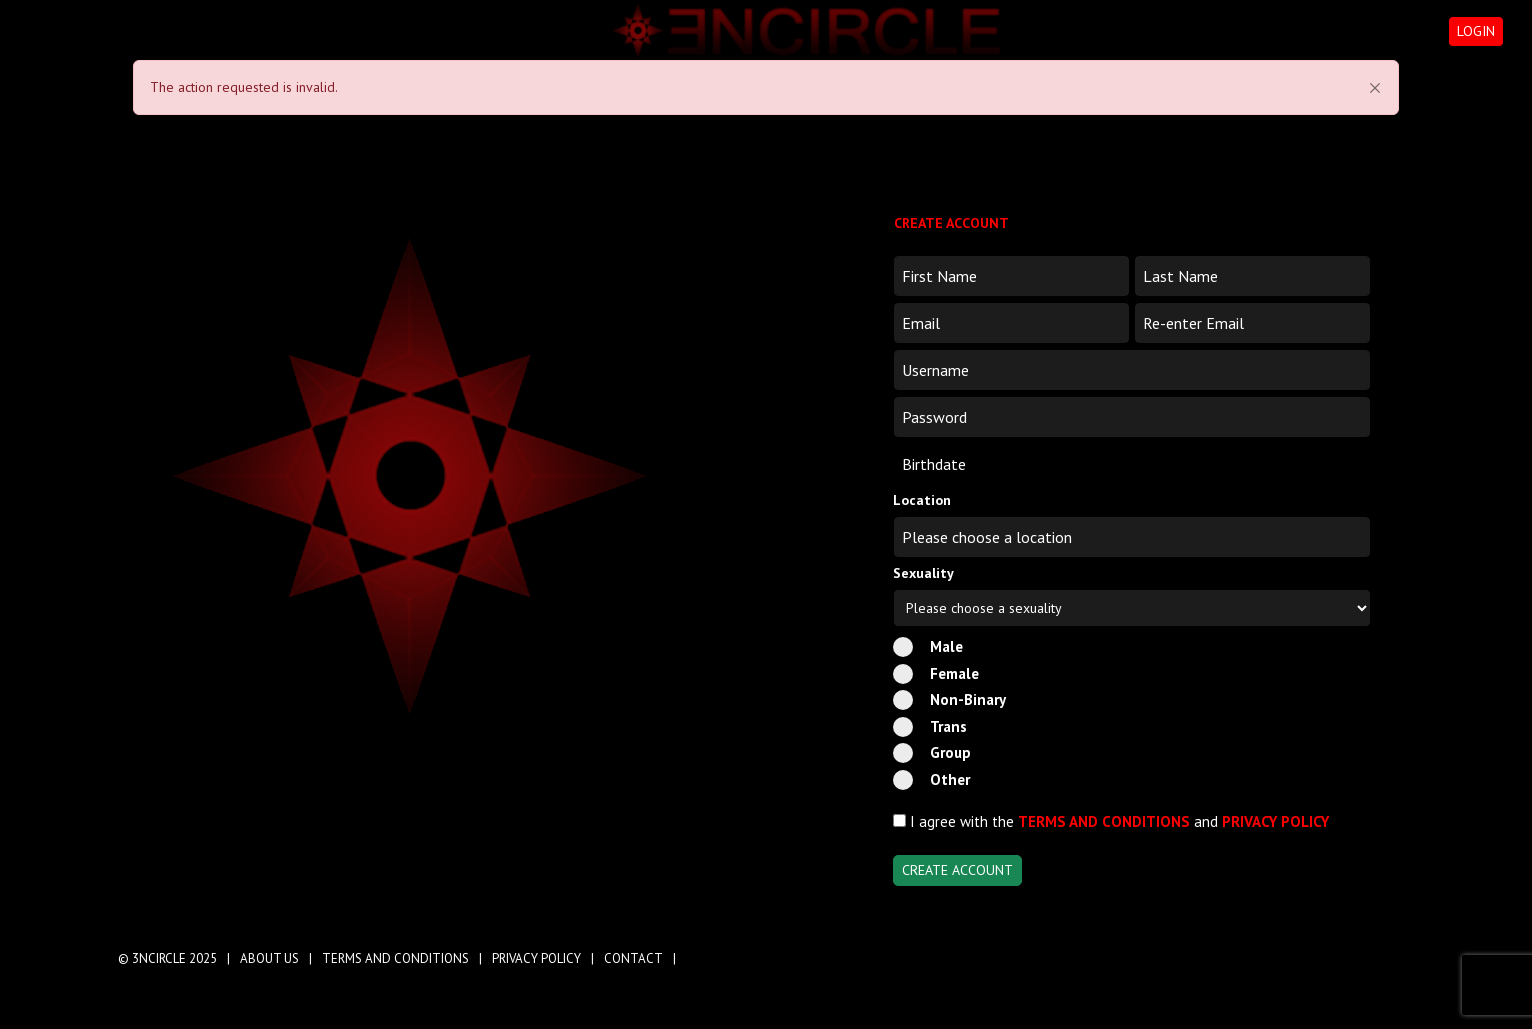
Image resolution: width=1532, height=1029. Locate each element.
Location (922, 500)
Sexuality (923, 573)
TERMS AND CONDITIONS (1104, 821)
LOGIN (1476, 31)
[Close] (1375, 88)
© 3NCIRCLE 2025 (167, 958)
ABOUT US (269, 958)
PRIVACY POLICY (1275, 821)
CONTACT (633, 958)
